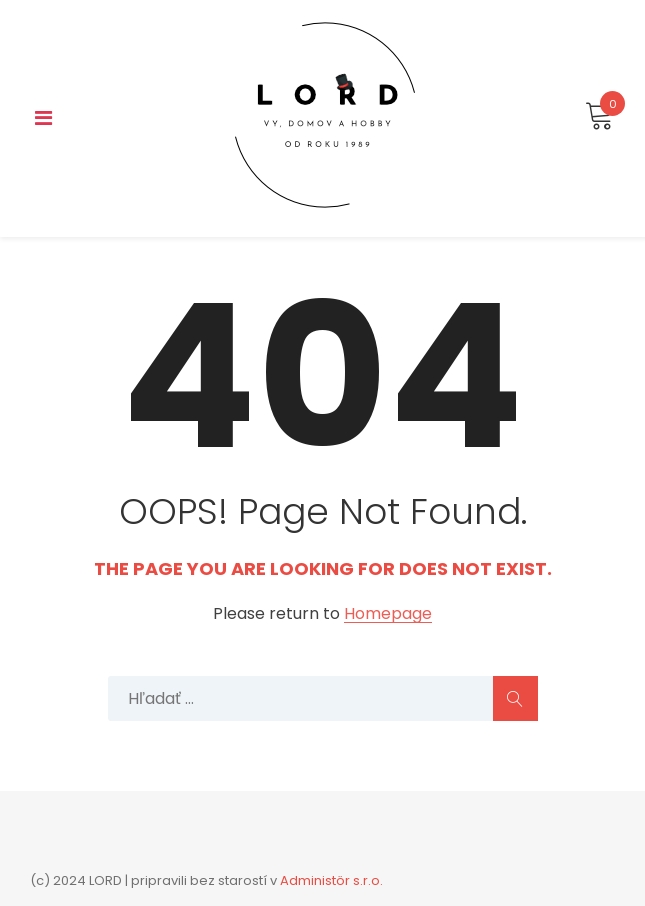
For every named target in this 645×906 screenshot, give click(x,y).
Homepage (388, 614)
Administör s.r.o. (331, 880)
